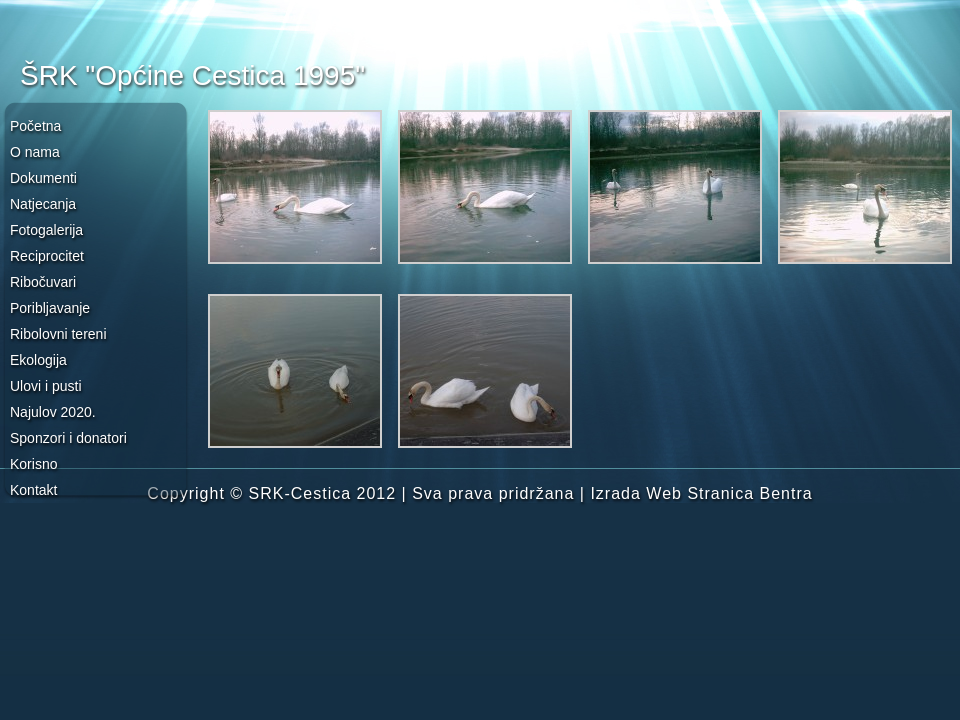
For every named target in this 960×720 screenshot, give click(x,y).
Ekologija (38, 360)
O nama (35, 152)
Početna (35, 126)
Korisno (33, 464)
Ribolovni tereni (58, 334)
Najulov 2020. (53, 412)
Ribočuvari (43, 282)
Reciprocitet (47, 256)
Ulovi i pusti (46, 386)
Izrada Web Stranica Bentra (701, 493)
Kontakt (33, 490)
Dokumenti (43, 178)
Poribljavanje (50, 308)
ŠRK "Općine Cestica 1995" (192, 75)
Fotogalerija (46, 230)
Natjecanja (43, 204)
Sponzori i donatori (68, 438)
